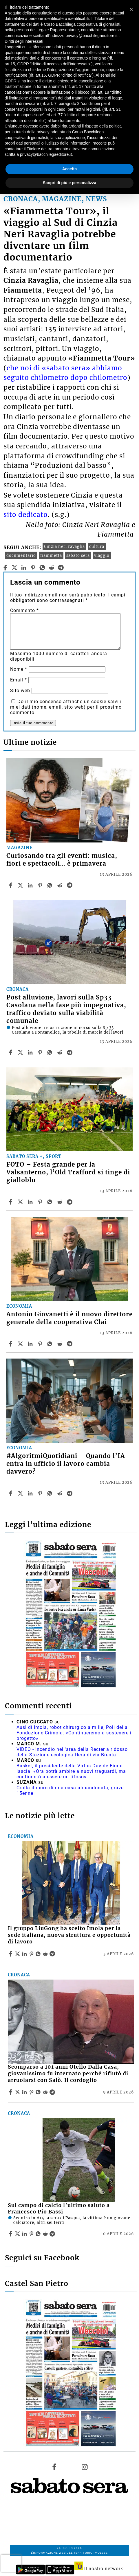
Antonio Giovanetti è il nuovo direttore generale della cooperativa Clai (69, 1318)
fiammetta (51, 555)
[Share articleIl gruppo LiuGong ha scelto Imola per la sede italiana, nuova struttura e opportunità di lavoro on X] (18, 1954)
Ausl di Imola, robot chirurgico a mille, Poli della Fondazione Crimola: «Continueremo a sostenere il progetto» (75, 1733)
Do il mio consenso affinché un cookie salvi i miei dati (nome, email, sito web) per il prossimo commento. (66, 707)
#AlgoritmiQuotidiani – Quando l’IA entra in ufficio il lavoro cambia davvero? (65, 1463)
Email (18, 680)
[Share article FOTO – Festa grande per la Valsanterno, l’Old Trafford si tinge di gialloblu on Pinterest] (40, 1202)
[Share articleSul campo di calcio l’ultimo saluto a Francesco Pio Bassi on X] (18, 2234)
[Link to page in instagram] (85, 2466)
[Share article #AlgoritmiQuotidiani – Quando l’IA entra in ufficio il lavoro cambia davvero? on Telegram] (70, 1493)
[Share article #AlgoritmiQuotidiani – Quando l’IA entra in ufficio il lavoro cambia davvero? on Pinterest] (40, 1493)
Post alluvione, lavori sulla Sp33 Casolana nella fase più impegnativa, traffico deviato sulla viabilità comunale (66, 1009)
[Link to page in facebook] (54, 2466)
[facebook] (5, 567)
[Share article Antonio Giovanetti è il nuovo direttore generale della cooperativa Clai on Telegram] (70, 1344)
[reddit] (51, 567)
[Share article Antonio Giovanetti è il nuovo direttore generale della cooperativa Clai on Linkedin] (31, 1344)
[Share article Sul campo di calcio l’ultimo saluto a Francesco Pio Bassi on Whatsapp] (39, 2234)
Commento (24, 610)
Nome (18, 669)
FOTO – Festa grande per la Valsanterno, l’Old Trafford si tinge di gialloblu (68, 1172)
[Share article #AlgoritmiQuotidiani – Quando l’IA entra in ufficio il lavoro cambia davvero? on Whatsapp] (50, 1493)
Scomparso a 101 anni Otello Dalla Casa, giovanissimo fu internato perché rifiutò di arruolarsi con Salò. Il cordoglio (68, 2073)
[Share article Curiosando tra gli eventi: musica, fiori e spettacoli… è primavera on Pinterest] (40, 885)
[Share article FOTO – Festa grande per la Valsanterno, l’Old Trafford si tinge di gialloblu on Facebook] (11, 1202)
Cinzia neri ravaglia (64, 546)
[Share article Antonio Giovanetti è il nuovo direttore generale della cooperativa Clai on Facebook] (11, 1344)
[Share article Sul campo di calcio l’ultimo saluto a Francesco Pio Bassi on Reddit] (46, 2234)
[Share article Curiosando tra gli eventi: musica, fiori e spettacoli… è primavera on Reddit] (60, 885)
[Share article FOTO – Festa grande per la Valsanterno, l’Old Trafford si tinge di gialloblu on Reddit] (60, 1202)
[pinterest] (33, 567)
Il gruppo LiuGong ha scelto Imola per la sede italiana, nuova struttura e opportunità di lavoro (69, 1935)
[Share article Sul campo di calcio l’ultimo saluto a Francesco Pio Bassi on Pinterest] (32, 2234)
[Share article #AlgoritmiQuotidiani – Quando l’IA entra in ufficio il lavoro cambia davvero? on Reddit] (60, 1493)
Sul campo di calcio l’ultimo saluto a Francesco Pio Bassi (59, 2208)
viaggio (101, 555)
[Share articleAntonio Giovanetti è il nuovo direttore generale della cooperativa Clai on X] (21, 1344)
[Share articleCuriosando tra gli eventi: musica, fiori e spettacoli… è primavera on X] (21, 885)
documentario (21, 555)
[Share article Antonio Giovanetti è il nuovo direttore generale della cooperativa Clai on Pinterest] (40, 1344)
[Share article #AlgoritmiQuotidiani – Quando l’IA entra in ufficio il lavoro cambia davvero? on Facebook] (11, 1493)
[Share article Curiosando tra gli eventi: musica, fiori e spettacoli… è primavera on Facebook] (11, 885)
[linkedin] (24, 567)
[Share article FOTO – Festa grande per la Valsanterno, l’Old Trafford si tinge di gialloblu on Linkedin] (31, 1202)
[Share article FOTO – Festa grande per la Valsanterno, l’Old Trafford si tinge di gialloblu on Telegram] (70, 1202)
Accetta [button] (69, 169)
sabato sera (78, 555)
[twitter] (14, 567)
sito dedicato (25, 515)
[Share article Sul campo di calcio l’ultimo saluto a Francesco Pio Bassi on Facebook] (11, 2234)
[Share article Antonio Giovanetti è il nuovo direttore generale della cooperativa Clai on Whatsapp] (50, 1344)
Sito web (20, 690)
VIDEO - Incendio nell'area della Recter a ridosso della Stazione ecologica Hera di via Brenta (72, 1752)
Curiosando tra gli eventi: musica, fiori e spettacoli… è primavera (61, 859)
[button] (131, 9)
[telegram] (61, 567)
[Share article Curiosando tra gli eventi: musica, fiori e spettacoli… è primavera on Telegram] (70, 885)
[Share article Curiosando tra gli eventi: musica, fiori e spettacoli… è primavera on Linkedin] (31, 885)
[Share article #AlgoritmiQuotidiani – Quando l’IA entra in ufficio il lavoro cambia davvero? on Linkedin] (31, 1493)
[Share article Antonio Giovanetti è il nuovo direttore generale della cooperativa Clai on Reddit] (60, 1344)
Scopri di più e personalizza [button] (69, 182)
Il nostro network (98, 2568)
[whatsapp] (42, 567)
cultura (96, 546)
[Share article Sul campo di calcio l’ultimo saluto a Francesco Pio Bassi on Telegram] (53, 2234)
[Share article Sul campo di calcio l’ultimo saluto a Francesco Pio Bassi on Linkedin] (25, 2234)
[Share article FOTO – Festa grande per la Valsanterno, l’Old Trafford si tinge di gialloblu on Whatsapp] (50, 1202)
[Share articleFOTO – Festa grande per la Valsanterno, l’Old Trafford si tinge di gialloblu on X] (21, 1202)
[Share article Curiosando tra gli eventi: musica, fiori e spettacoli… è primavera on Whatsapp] (50, 885)
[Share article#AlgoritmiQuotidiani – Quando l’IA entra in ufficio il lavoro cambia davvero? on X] (21, 1493)
